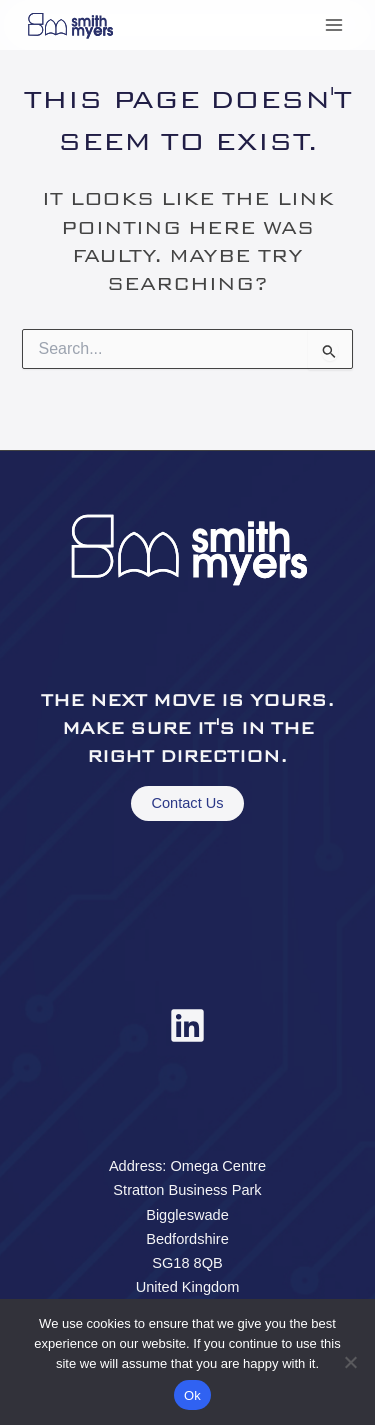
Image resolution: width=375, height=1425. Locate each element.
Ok (192, 1395)
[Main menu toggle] (334, 25)
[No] (350, 1362)
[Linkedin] (187, 1025)
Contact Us (187, 803)
